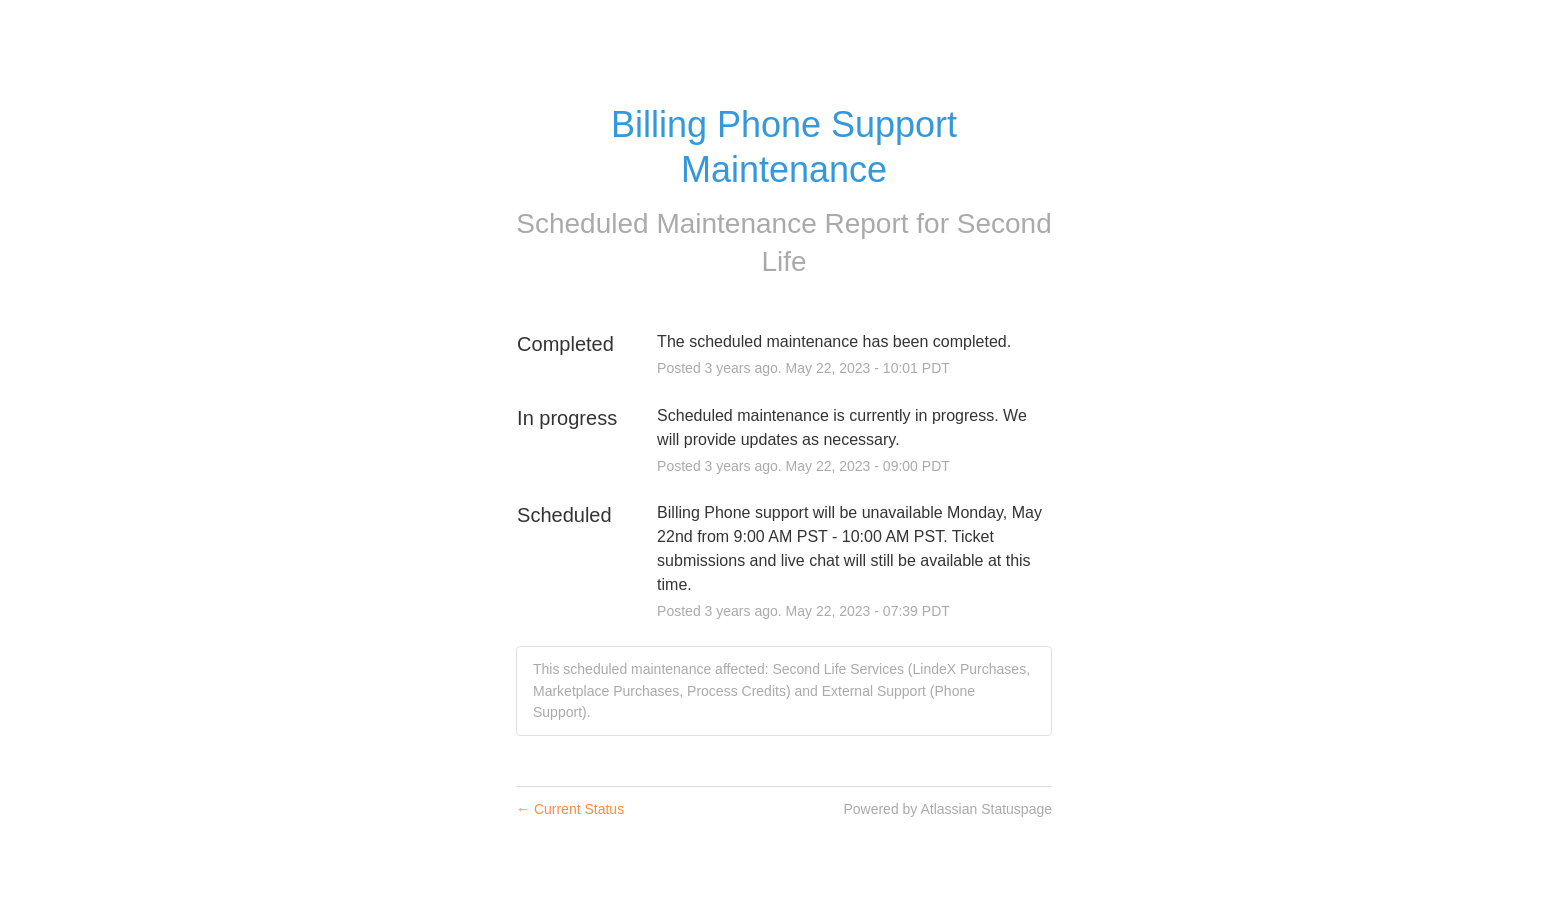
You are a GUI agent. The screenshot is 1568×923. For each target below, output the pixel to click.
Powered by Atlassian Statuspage (947, 809)
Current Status (570, 809)
